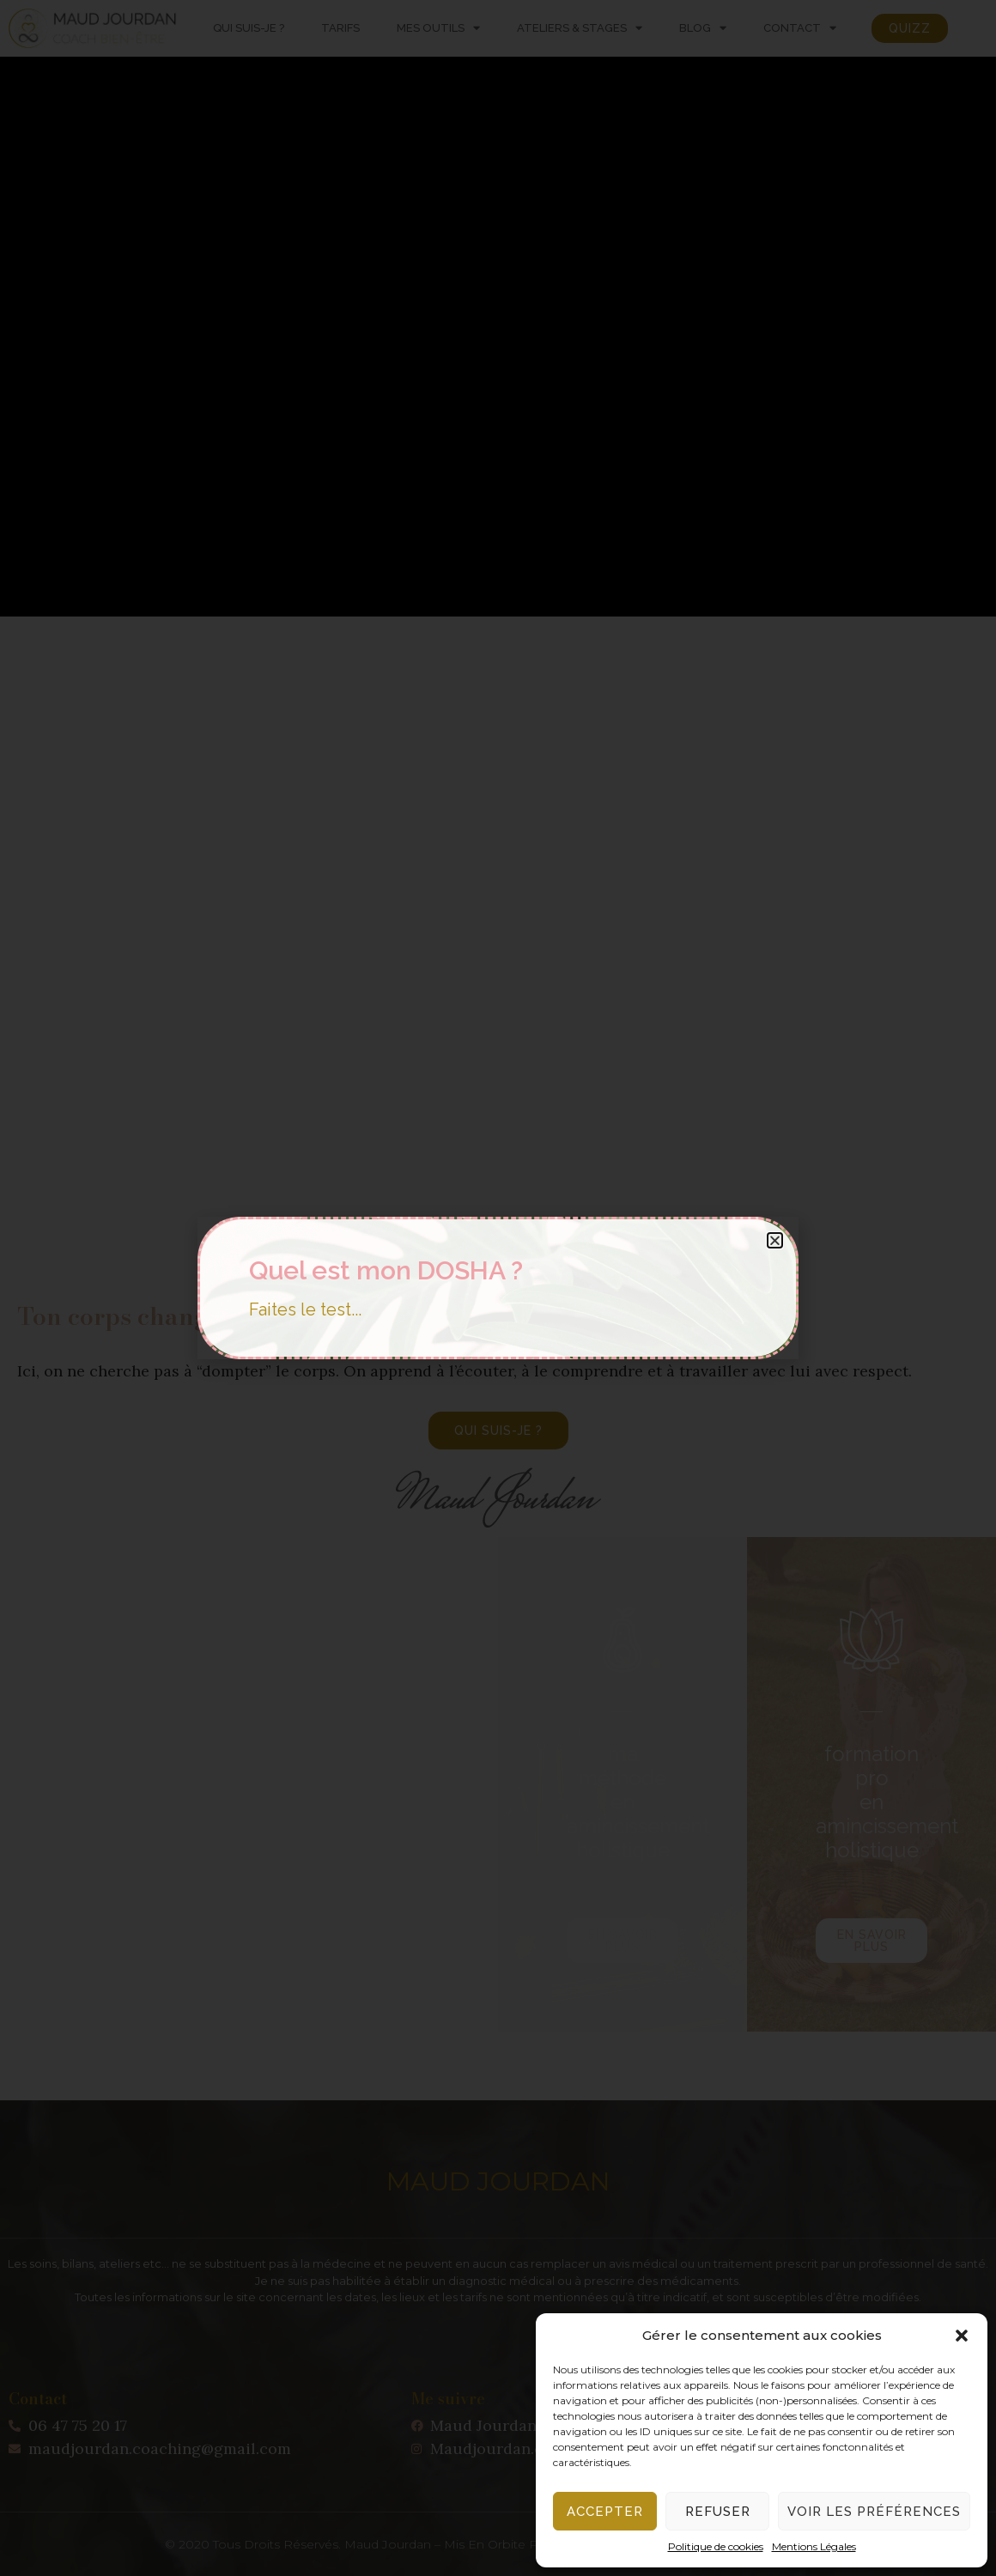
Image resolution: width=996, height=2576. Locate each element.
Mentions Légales (814, 2546)
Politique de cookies (715, 2546)
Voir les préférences (874, 2511)
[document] (498, 1288)
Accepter (605, 2511)
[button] (961, 2335)
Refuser (717, 2511)
